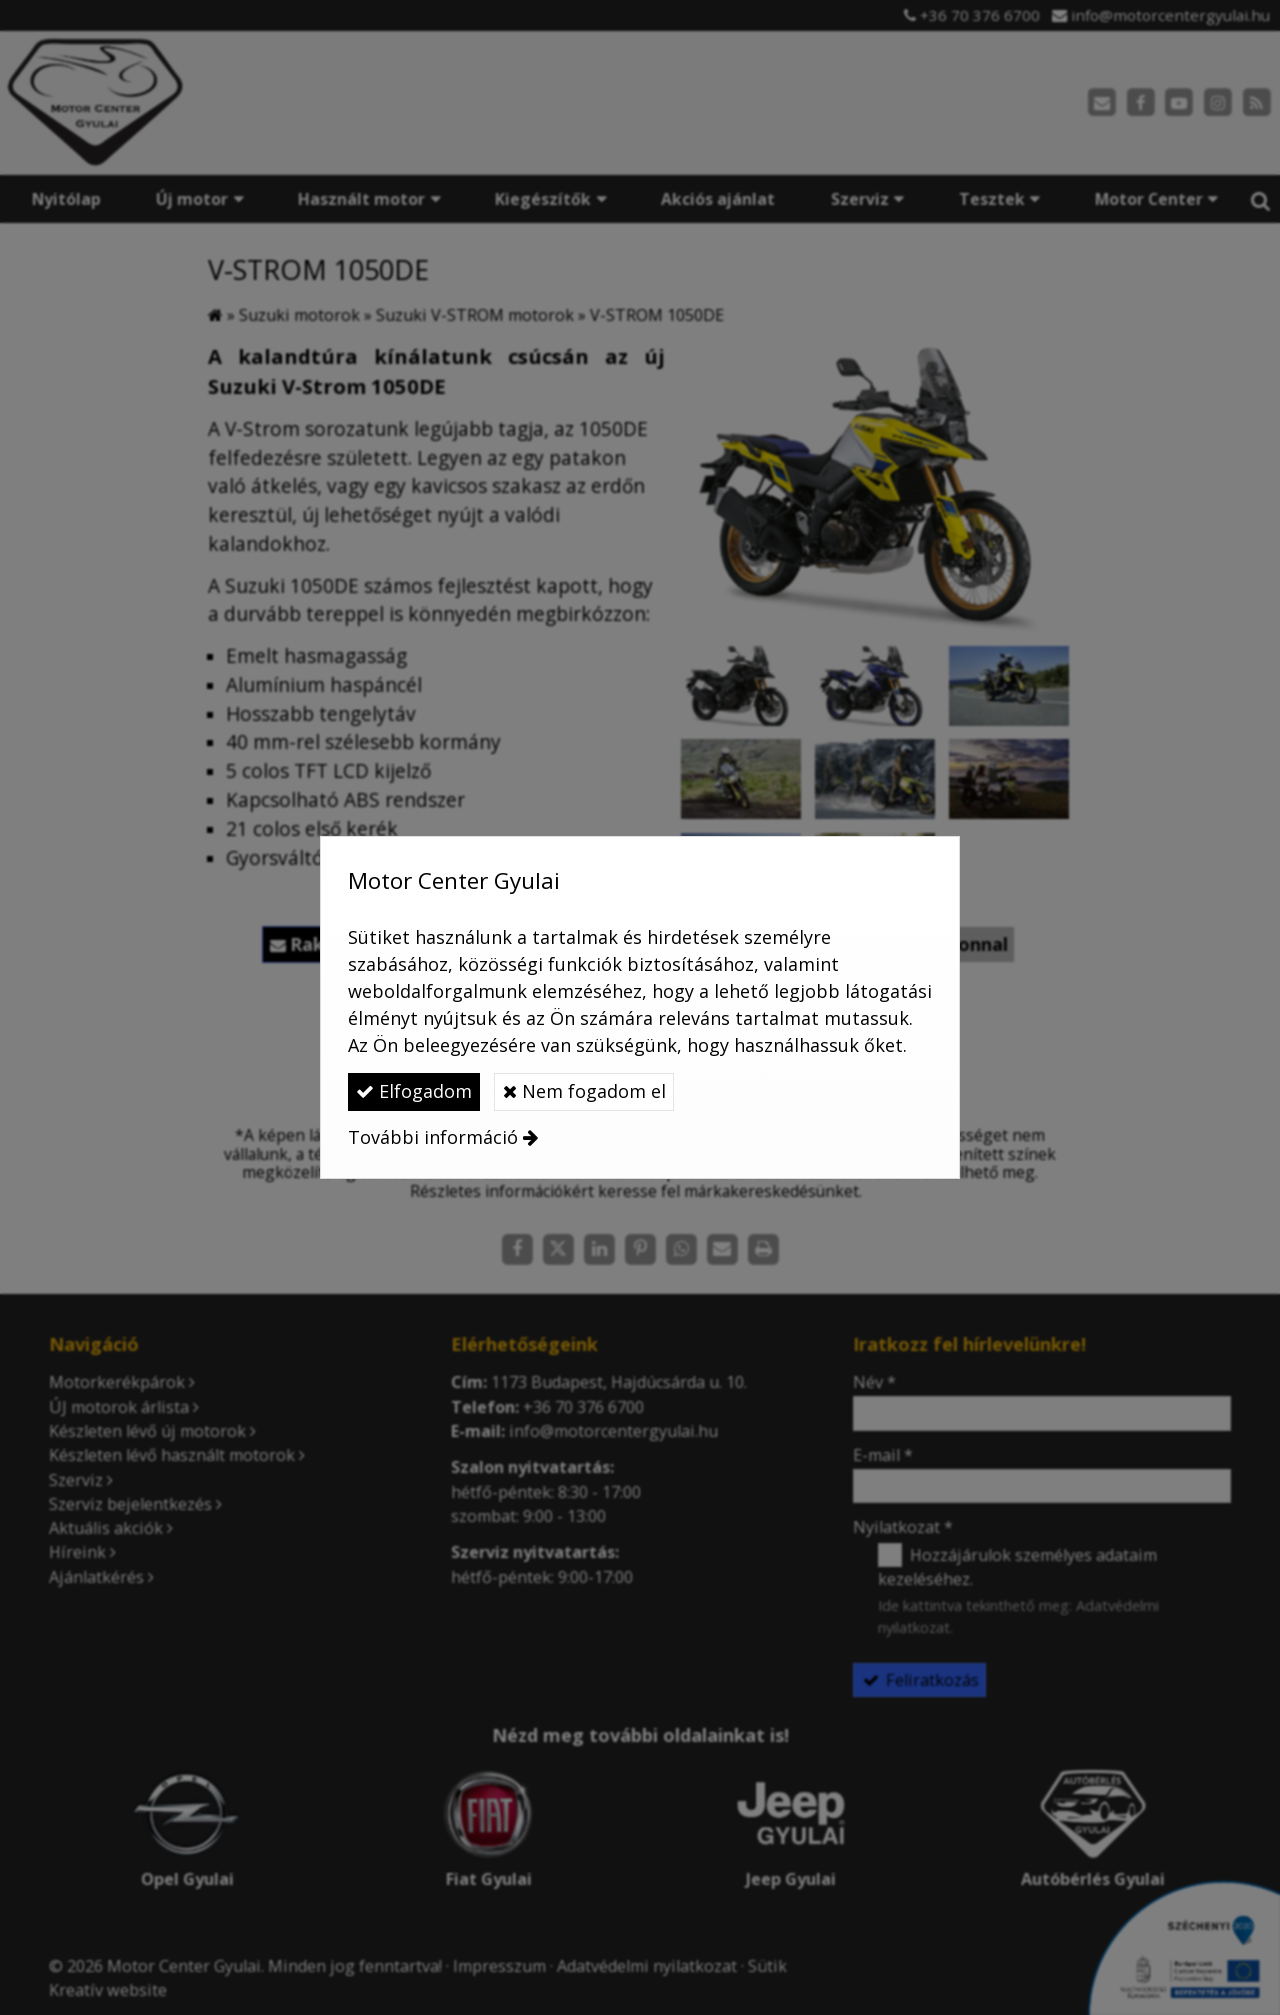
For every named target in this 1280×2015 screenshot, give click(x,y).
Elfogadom (414, 1091)
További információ (433, 1137)
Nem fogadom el (584, 1091)
